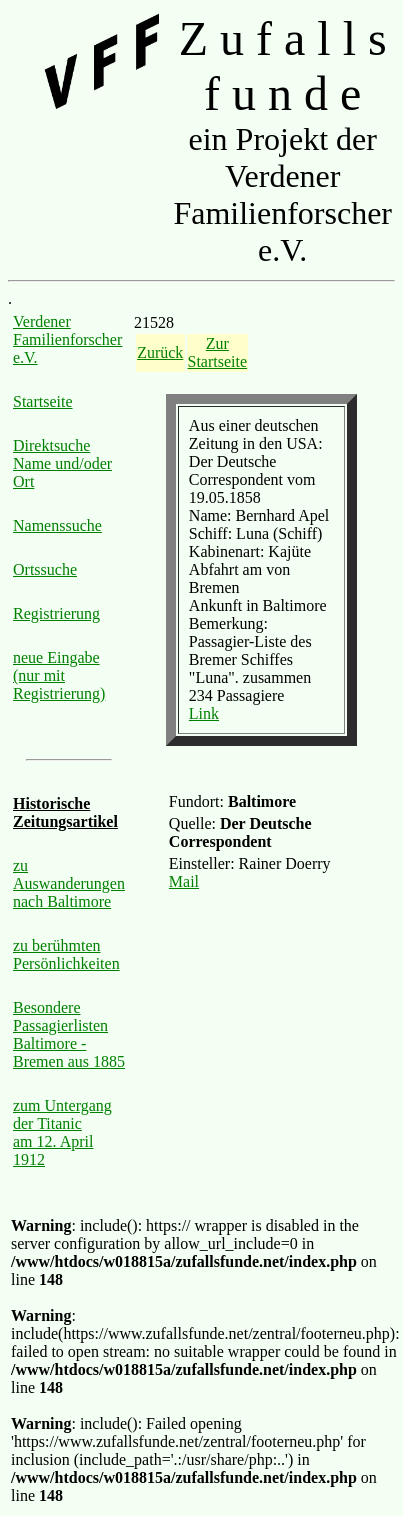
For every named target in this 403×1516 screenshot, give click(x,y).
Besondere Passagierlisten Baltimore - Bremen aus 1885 (69, 1034)
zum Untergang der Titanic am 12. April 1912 (62, 1132)
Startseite (43, 401)
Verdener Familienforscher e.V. (67, 339)
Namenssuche (57, 525)
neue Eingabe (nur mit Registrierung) (59, 675)
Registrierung (56, 613)
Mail (184, 881)
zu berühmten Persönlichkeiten (66, 954)
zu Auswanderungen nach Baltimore (69, 883)
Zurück (160, 352)
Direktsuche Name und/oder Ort (62, 463)
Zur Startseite (218, 352)
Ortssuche (45, 569)
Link (204, 713)
